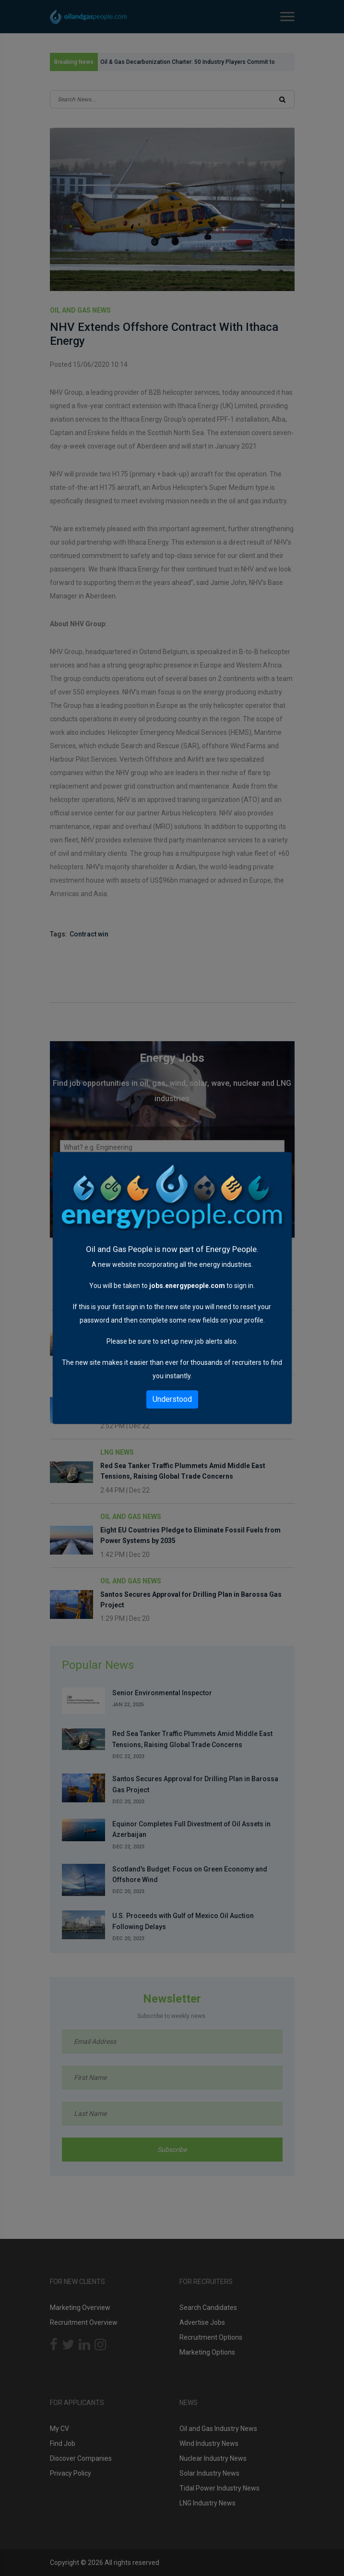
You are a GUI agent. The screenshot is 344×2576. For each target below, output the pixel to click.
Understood (172, 1399)
